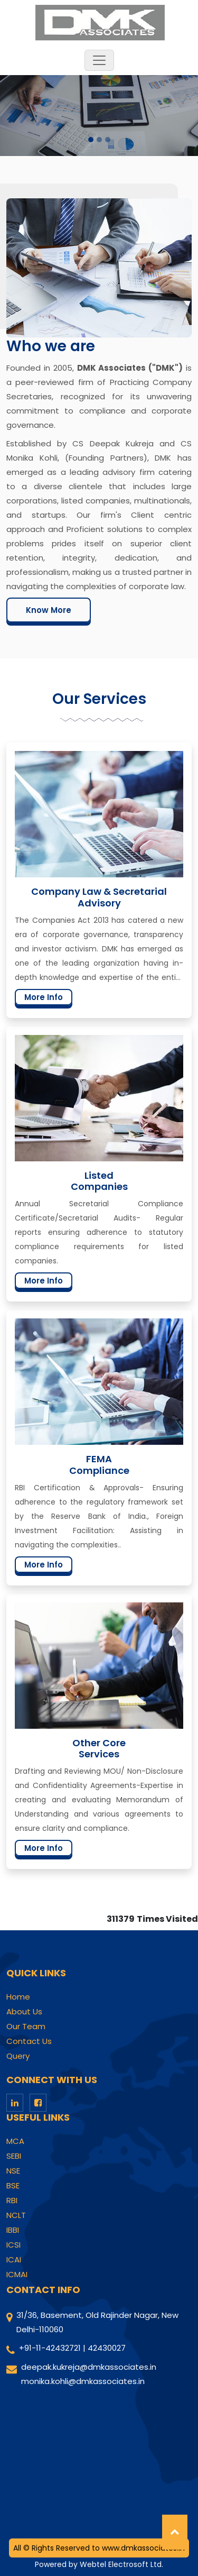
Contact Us (29, 2041)
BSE (13, 2185)
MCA (15, 2141)
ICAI (13, 2259)
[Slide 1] (90, 140)
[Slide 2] (99, 140)
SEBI (13, 2156)
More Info (43, 997)
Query (18, 2056)
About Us (24, 2011)
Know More (48, 610)
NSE (13, 2171)
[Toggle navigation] (99, 60)
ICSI (13, 2245)
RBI (11, 2200)
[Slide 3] (107, 140)
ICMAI (16, 2274)
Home (18, 1997)
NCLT (16, 2215)
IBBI (12, 2230)
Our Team (25, 2026)
